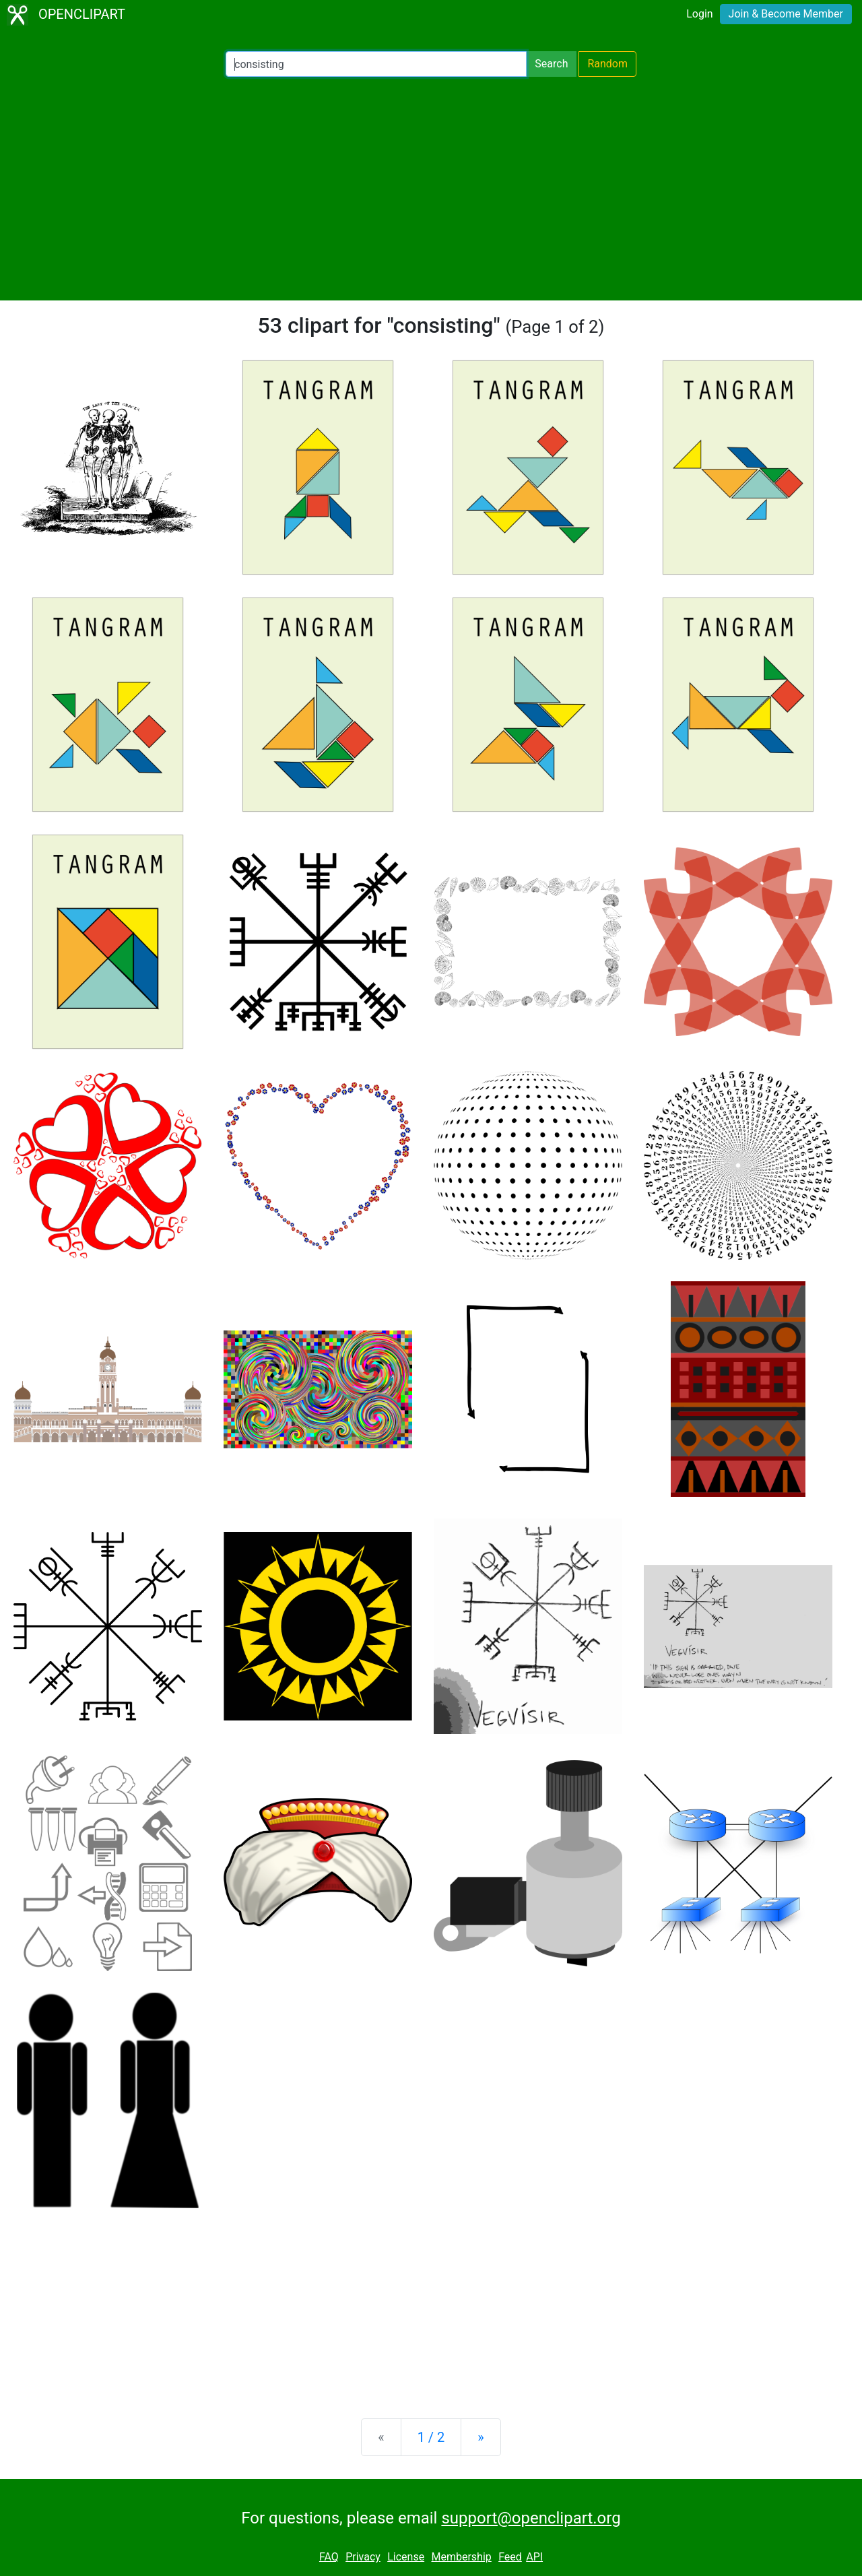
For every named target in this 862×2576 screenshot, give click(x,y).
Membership (461, 2556)
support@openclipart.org (530, 2518)
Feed (510, 2556)
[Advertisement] (431, 188)
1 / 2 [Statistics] (431, 2437)
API (534, 2556)
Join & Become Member (786, 13)
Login (699, 13)
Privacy (362, 2556)
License (405, 2556)
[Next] (480, 2437)
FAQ (329, 2556)
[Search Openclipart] (376, 64)
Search (551, 63)
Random (607, 63)
